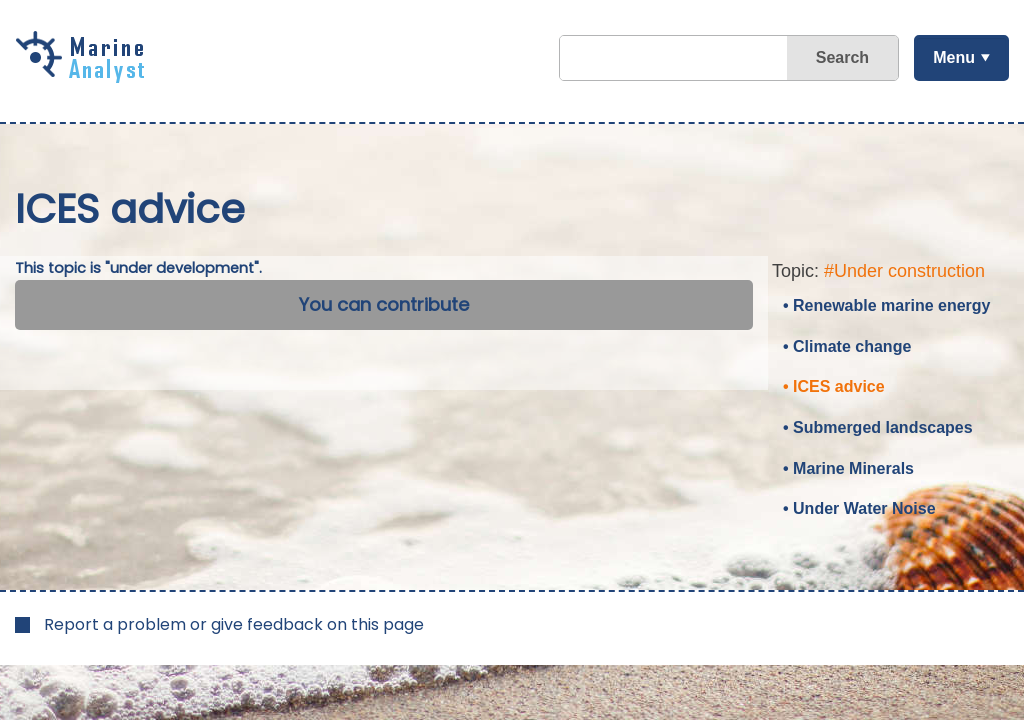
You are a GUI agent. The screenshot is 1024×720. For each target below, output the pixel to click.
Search (842, 57)
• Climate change (847, 346)
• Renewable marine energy (886, 305)
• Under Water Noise (859, 508)
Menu (954, 57)
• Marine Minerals (848, 468)
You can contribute (384, 304)
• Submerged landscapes (878, 427)
